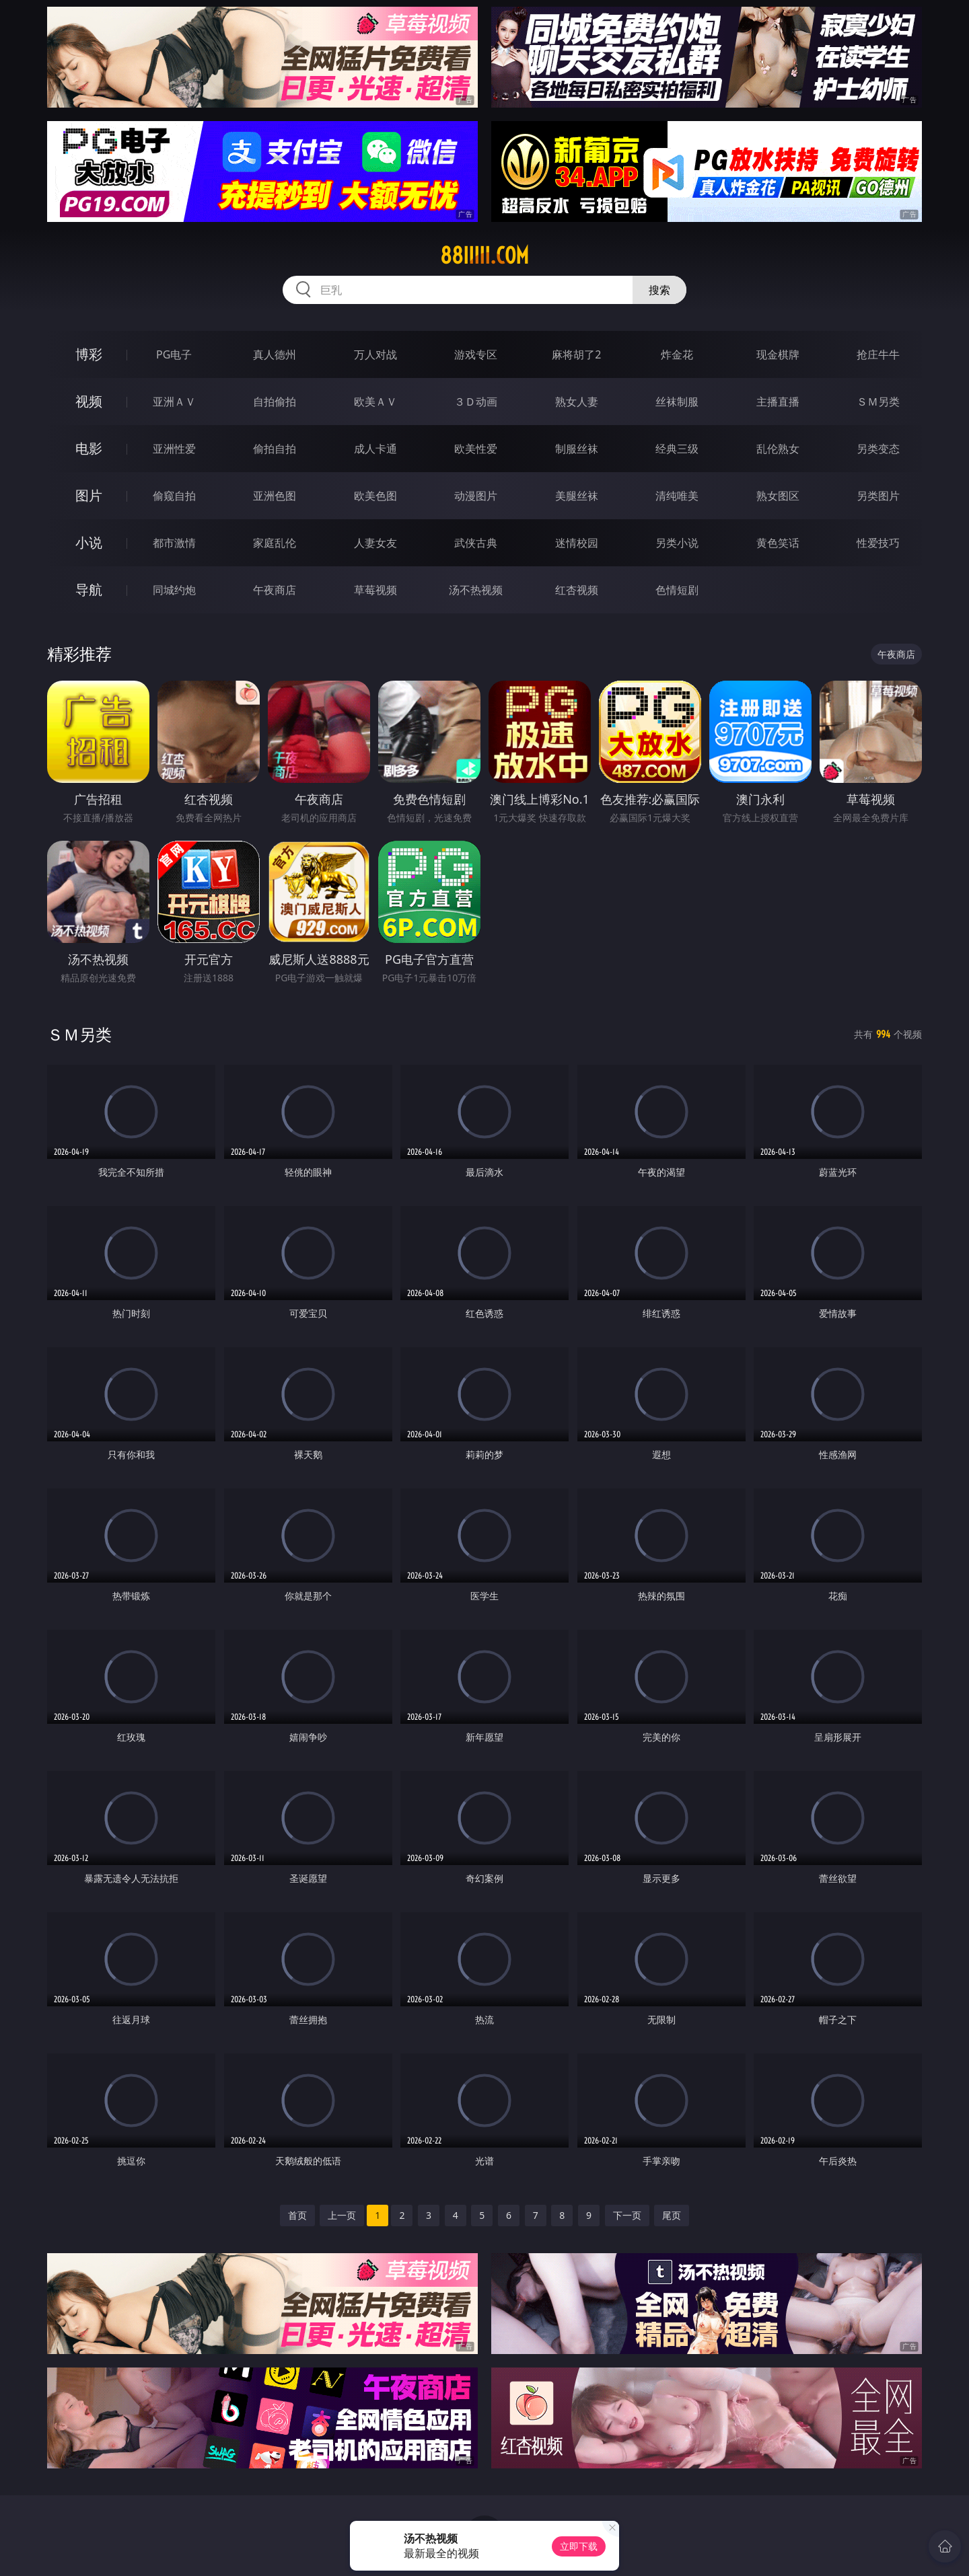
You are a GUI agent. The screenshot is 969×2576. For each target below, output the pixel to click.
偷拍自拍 (274, 448)
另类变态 (878, 448)
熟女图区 (777, 495)
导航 (88, 589)
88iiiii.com (484, 255)
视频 (88, 401)
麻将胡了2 (576, 354)
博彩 (88, 354)
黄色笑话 (777, 542)
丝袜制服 (676, 401)
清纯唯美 (676, 495)
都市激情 (174, 542)
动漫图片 (475, 495)
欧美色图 (375, 495)
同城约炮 (174, 589)
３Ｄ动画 (475, 401)
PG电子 (174, 354)
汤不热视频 (476, 589)
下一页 (627, 2215)
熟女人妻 (576, 401)
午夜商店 (274, 589)
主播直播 (777, 401)
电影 (88, 448)
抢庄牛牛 (878, 354)
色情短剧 (676, 589)
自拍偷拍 (274, 401)
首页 (297, 2215)
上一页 (342, 2215)
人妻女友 (375, 542)
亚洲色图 (274, 495)
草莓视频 (375, 589)
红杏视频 (576, 589)
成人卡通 (375, 448)
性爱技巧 (878, 542)
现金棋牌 (777, 354)
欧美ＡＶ (375, 401)
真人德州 (274, 354)
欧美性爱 (475, 448)
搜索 (659, 289)
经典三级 (676, 448)
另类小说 (676, 542)
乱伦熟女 (777, 448)
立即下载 (579, 2546)
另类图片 (878, 495)
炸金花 (677, 354)
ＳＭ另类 (878, 401)
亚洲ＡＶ (174, 401)
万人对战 (375, 354)
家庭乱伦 (274, 542)
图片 (88, 495)
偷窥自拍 (174, 495)
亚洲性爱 (174, 448)
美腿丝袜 (576, 495)
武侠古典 (475, 542)
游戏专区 (475, 354)
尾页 (671, 2215)
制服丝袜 (576, 448)
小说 (88, 542)
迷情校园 (576, 542)
